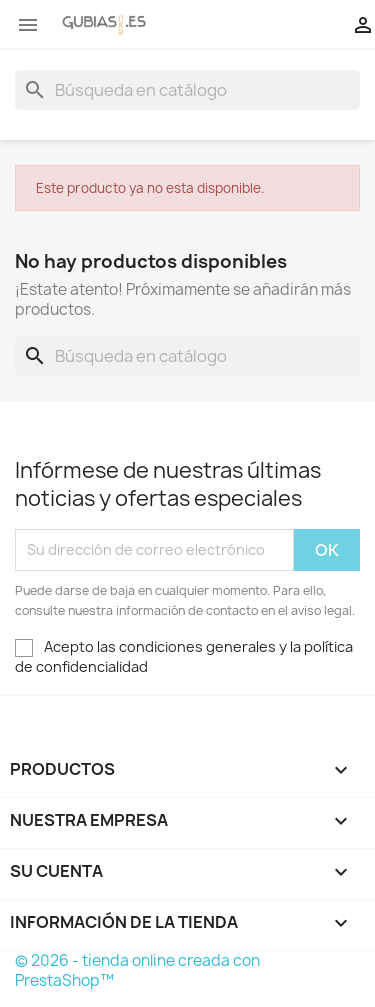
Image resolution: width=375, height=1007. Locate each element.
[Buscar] (187, 90)
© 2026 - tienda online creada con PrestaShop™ (137, 970)
